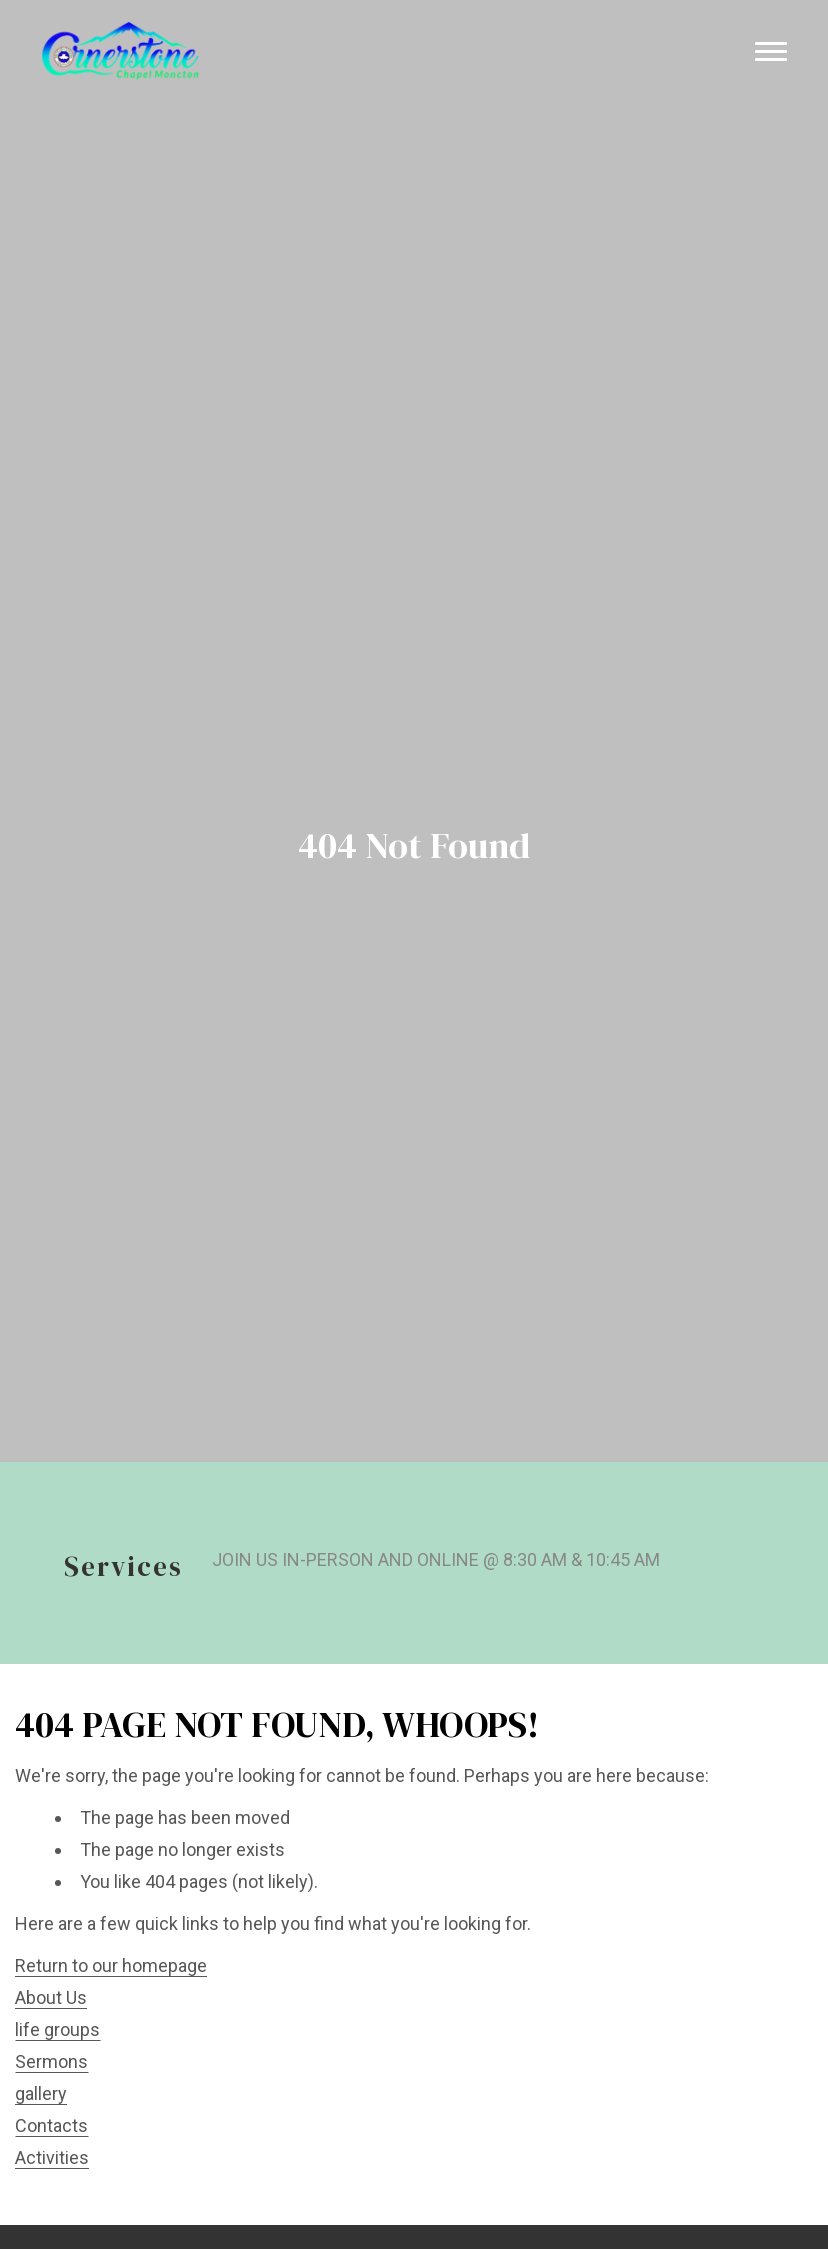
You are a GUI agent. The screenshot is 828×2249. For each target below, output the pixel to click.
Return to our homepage (111, 1965)
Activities (52, 2157)
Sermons (51, 2061)
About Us (51, 1997)
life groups (57, 2029)
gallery (41, 2093)
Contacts (51, 2125)
